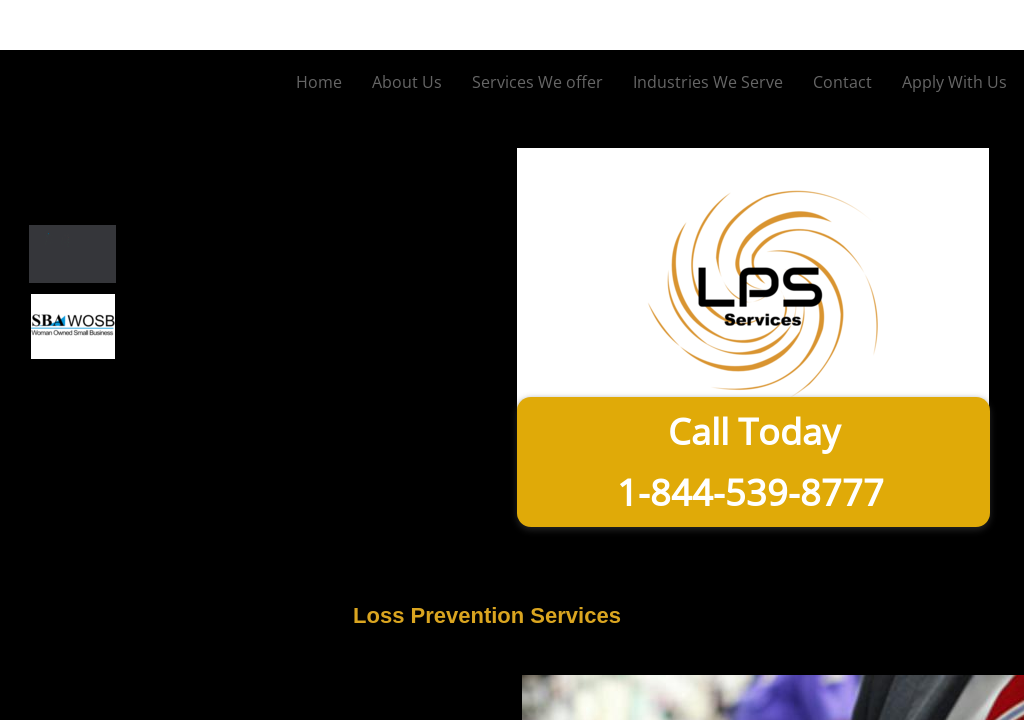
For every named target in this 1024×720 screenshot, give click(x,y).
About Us (407, 82)
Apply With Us (954, 82)
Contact (842, 82)
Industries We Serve (708, 82)
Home (319, 82)
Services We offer (537, 82)
